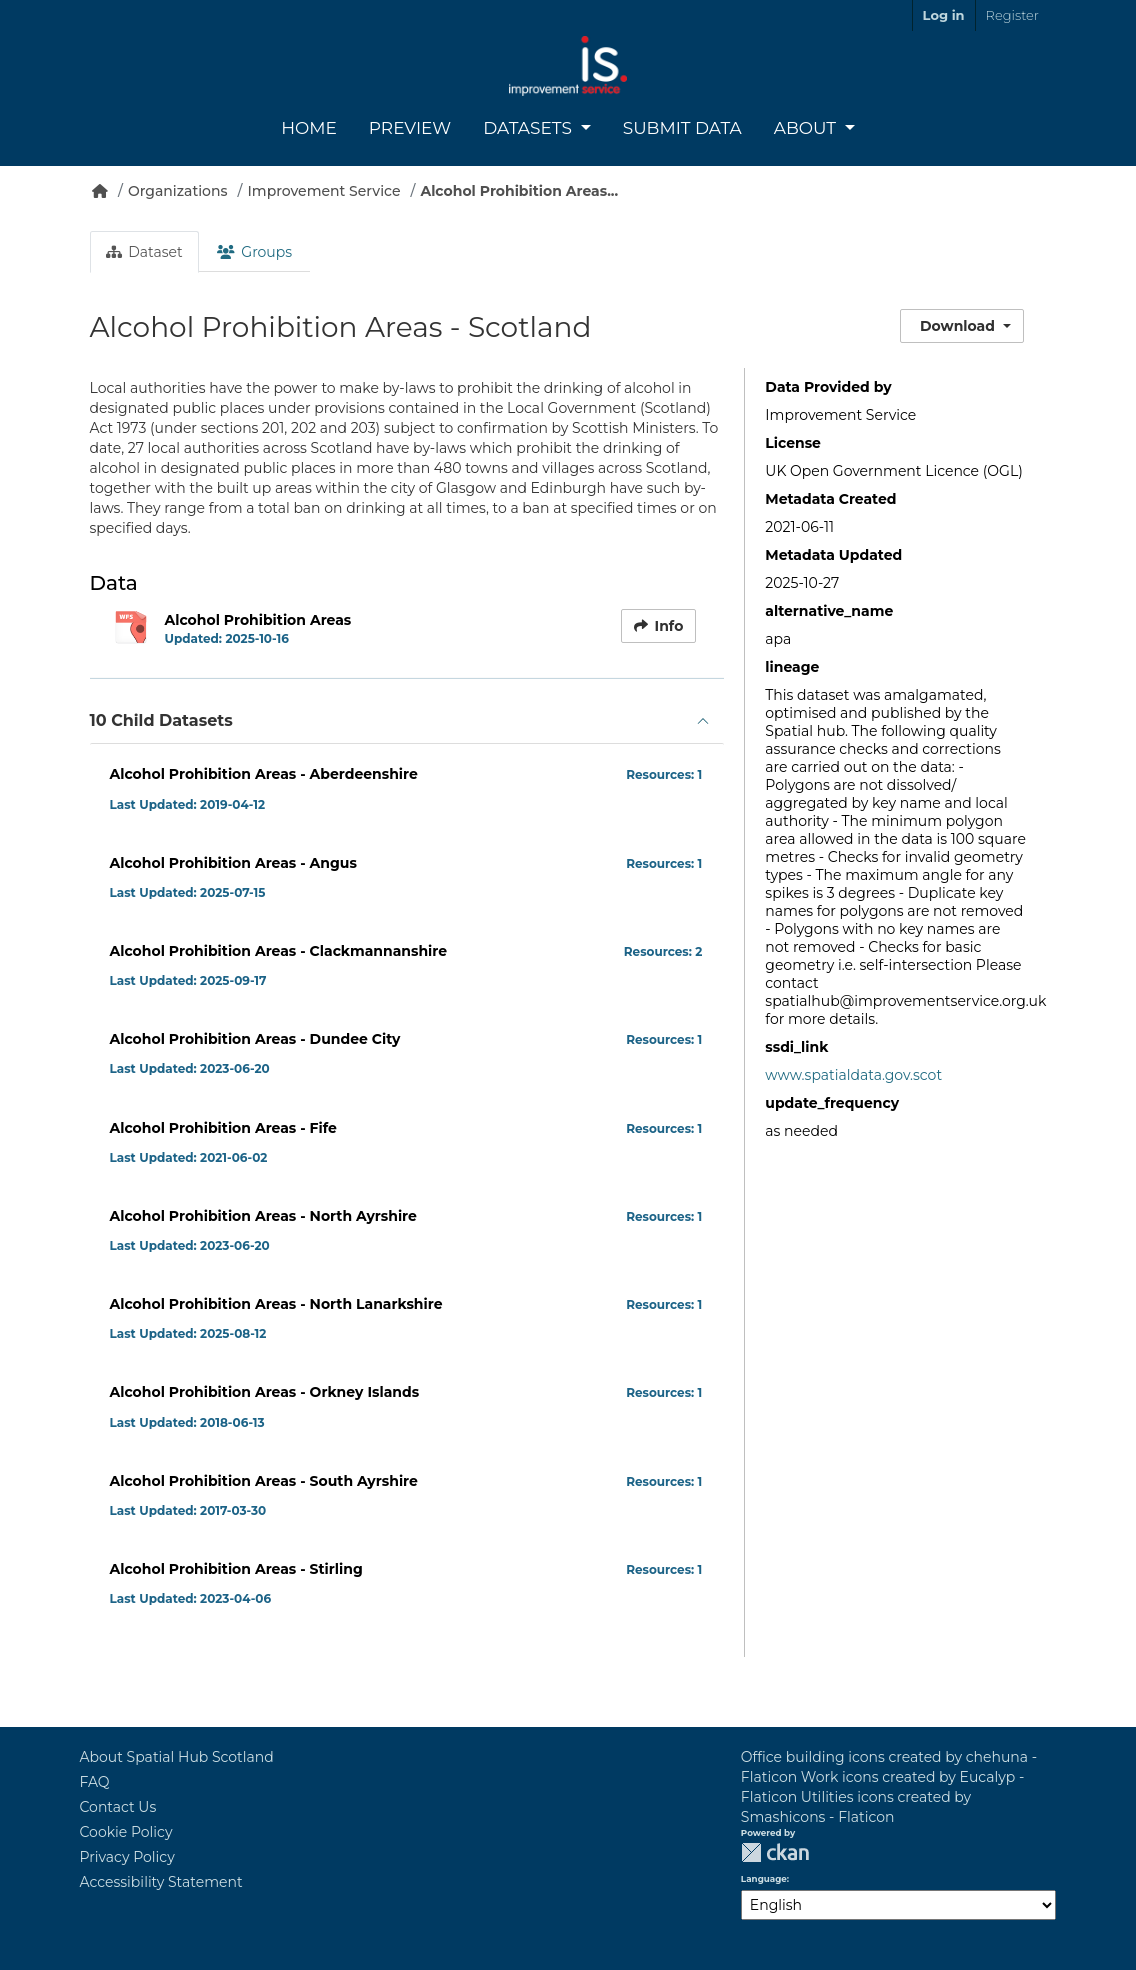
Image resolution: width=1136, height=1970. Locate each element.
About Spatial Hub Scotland (177, 1757)
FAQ (95, 1782)
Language (764, 1879)
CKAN (775, 1852)
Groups (254, 252)
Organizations (178, 191)
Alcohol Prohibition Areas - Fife (223, 1128)
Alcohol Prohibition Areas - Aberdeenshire (264, 774)
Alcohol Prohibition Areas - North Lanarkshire (276, 1304)
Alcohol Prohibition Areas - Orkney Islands (265, 1392)
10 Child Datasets (161, 720)
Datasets (529, 128)
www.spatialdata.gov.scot (853, 1075)
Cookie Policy (126, 1832)
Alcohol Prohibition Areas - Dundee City (255, 1039)
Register (1012, 15)
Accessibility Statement (161, 1882)
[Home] (100, 191)
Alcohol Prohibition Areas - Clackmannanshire (279, 951)
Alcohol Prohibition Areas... (519, 191)
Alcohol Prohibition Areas (258, 620)
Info (659, 626)
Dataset (144, 252)
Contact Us (118, 1807)
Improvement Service (324, 191)
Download (957, 326)
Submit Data (682, 128)
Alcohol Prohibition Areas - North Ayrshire (263, 1216)
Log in (944, 15)
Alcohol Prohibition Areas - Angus (233, 863)
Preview (410, 128)
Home (309, 128)
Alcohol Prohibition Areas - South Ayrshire (264, 1481)
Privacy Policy (127, 1857)
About (807, 128)
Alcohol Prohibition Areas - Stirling (236, 1569)
